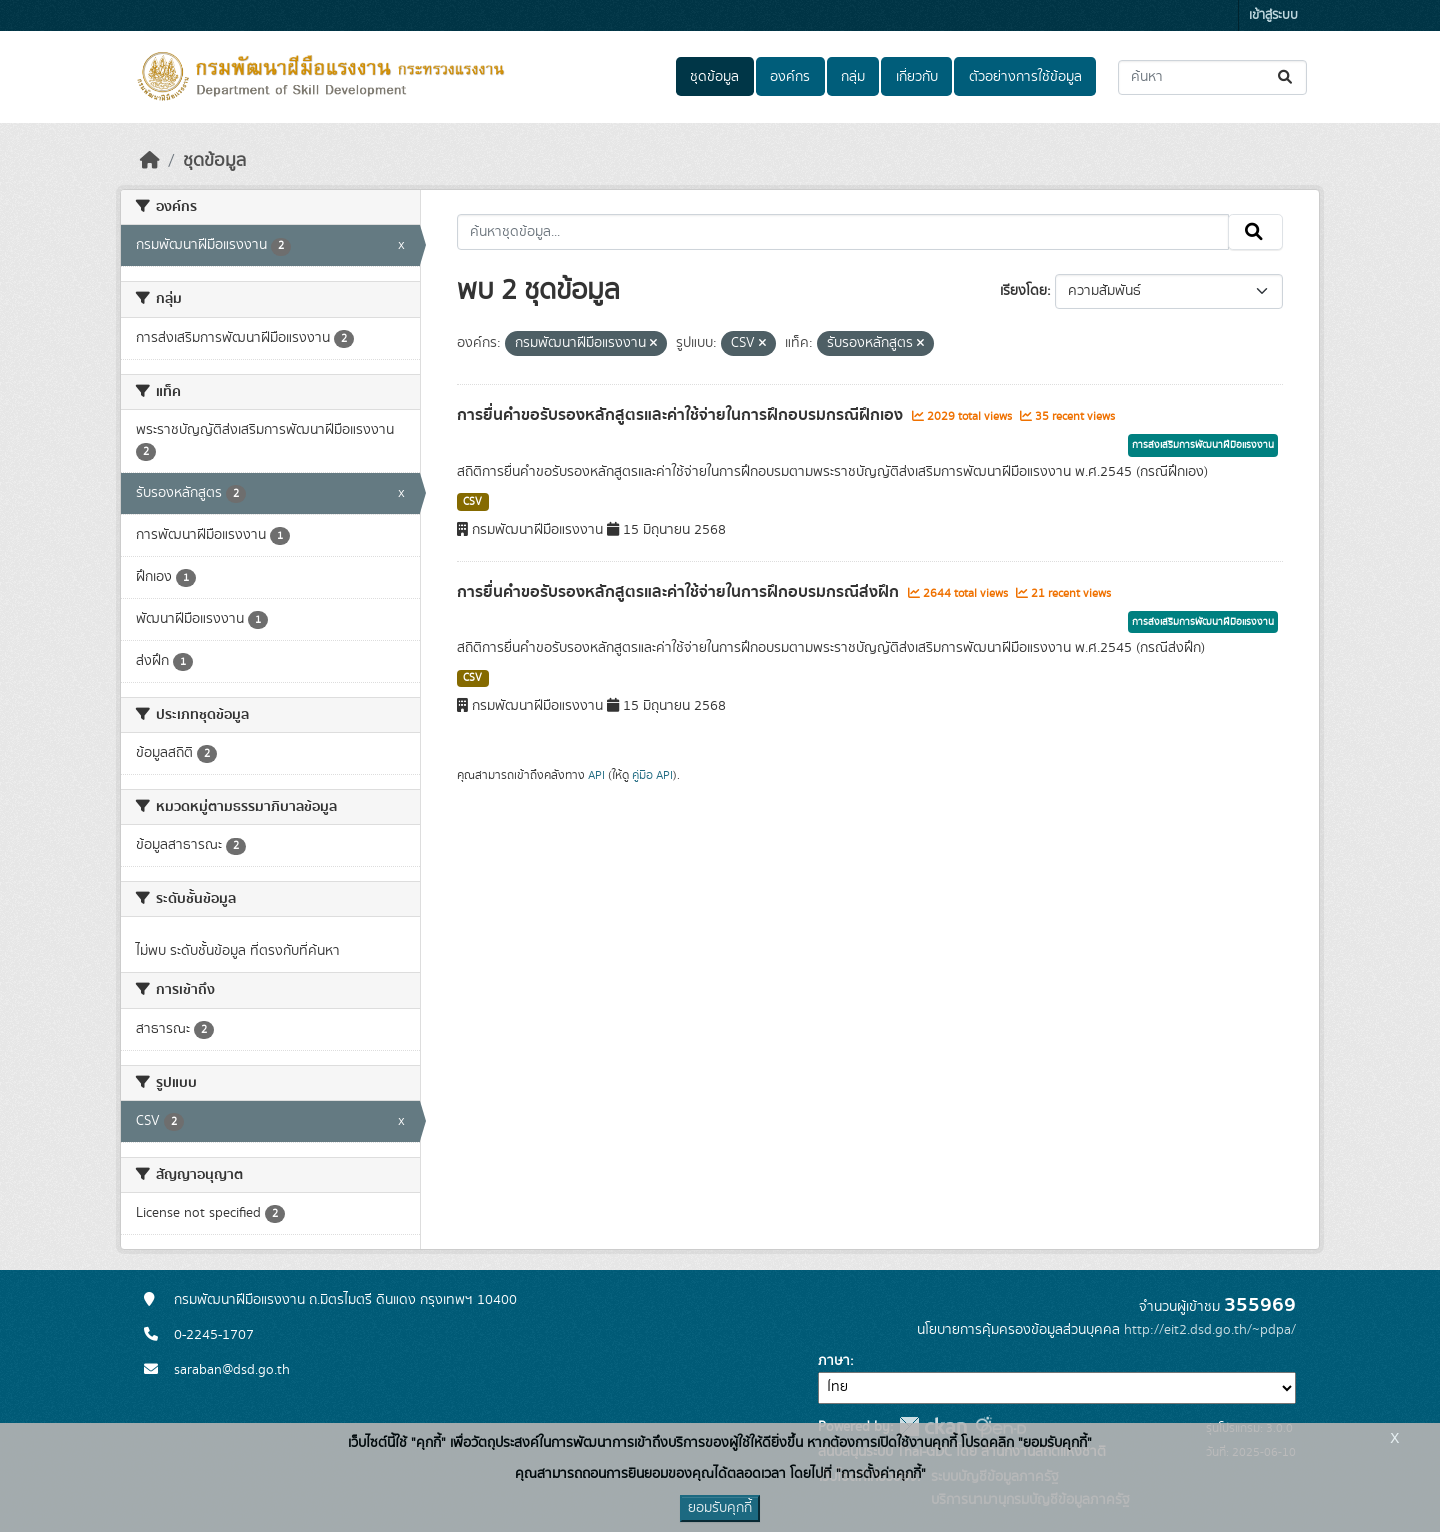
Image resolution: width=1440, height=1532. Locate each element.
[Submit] (1286, 77)
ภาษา (834, 1361)
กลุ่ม (853, 77)
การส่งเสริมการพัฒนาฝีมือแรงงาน (1203, 445)
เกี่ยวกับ (917, 77)
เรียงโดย (1023, 291)
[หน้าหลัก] (150, 161)
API (596, 775)
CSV (472, 502)
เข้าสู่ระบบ (1273, 15)
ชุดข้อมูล (714, 77)
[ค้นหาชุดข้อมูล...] (1212, 77)
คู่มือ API (652, 775)
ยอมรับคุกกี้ (720, 1508)
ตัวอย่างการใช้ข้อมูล (1025, 77)
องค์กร (790, 77)
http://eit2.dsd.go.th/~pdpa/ (1210, 1330)
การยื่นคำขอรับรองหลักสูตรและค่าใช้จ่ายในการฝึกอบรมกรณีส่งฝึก (680, 592)
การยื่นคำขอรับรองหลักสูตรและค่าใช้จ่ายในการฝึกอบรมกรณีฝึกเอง (682, 415)
